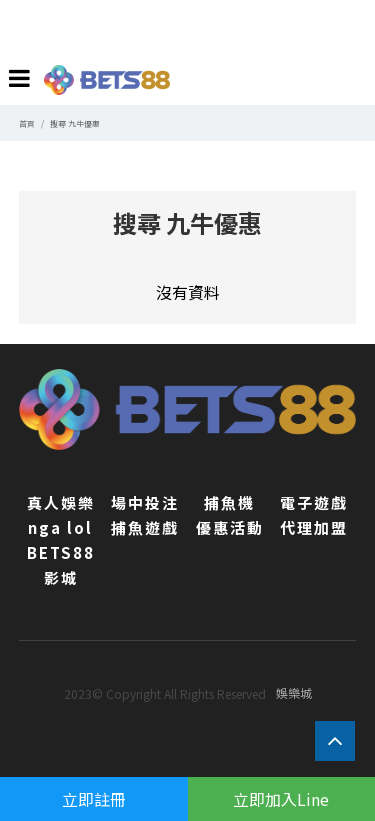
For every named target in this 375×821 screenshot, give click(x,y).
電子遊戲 (314, 502)
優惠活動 (230, 527)
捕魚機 (229, 502)
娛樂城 (294, 692)
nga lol (60, 527)
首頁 (27, 123)
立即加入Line (281, 799)
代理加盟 (314, 527)
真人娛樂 (61, 502)
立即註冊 (94, 799)
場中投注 (145, 502)
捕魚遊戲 (145, 527)
